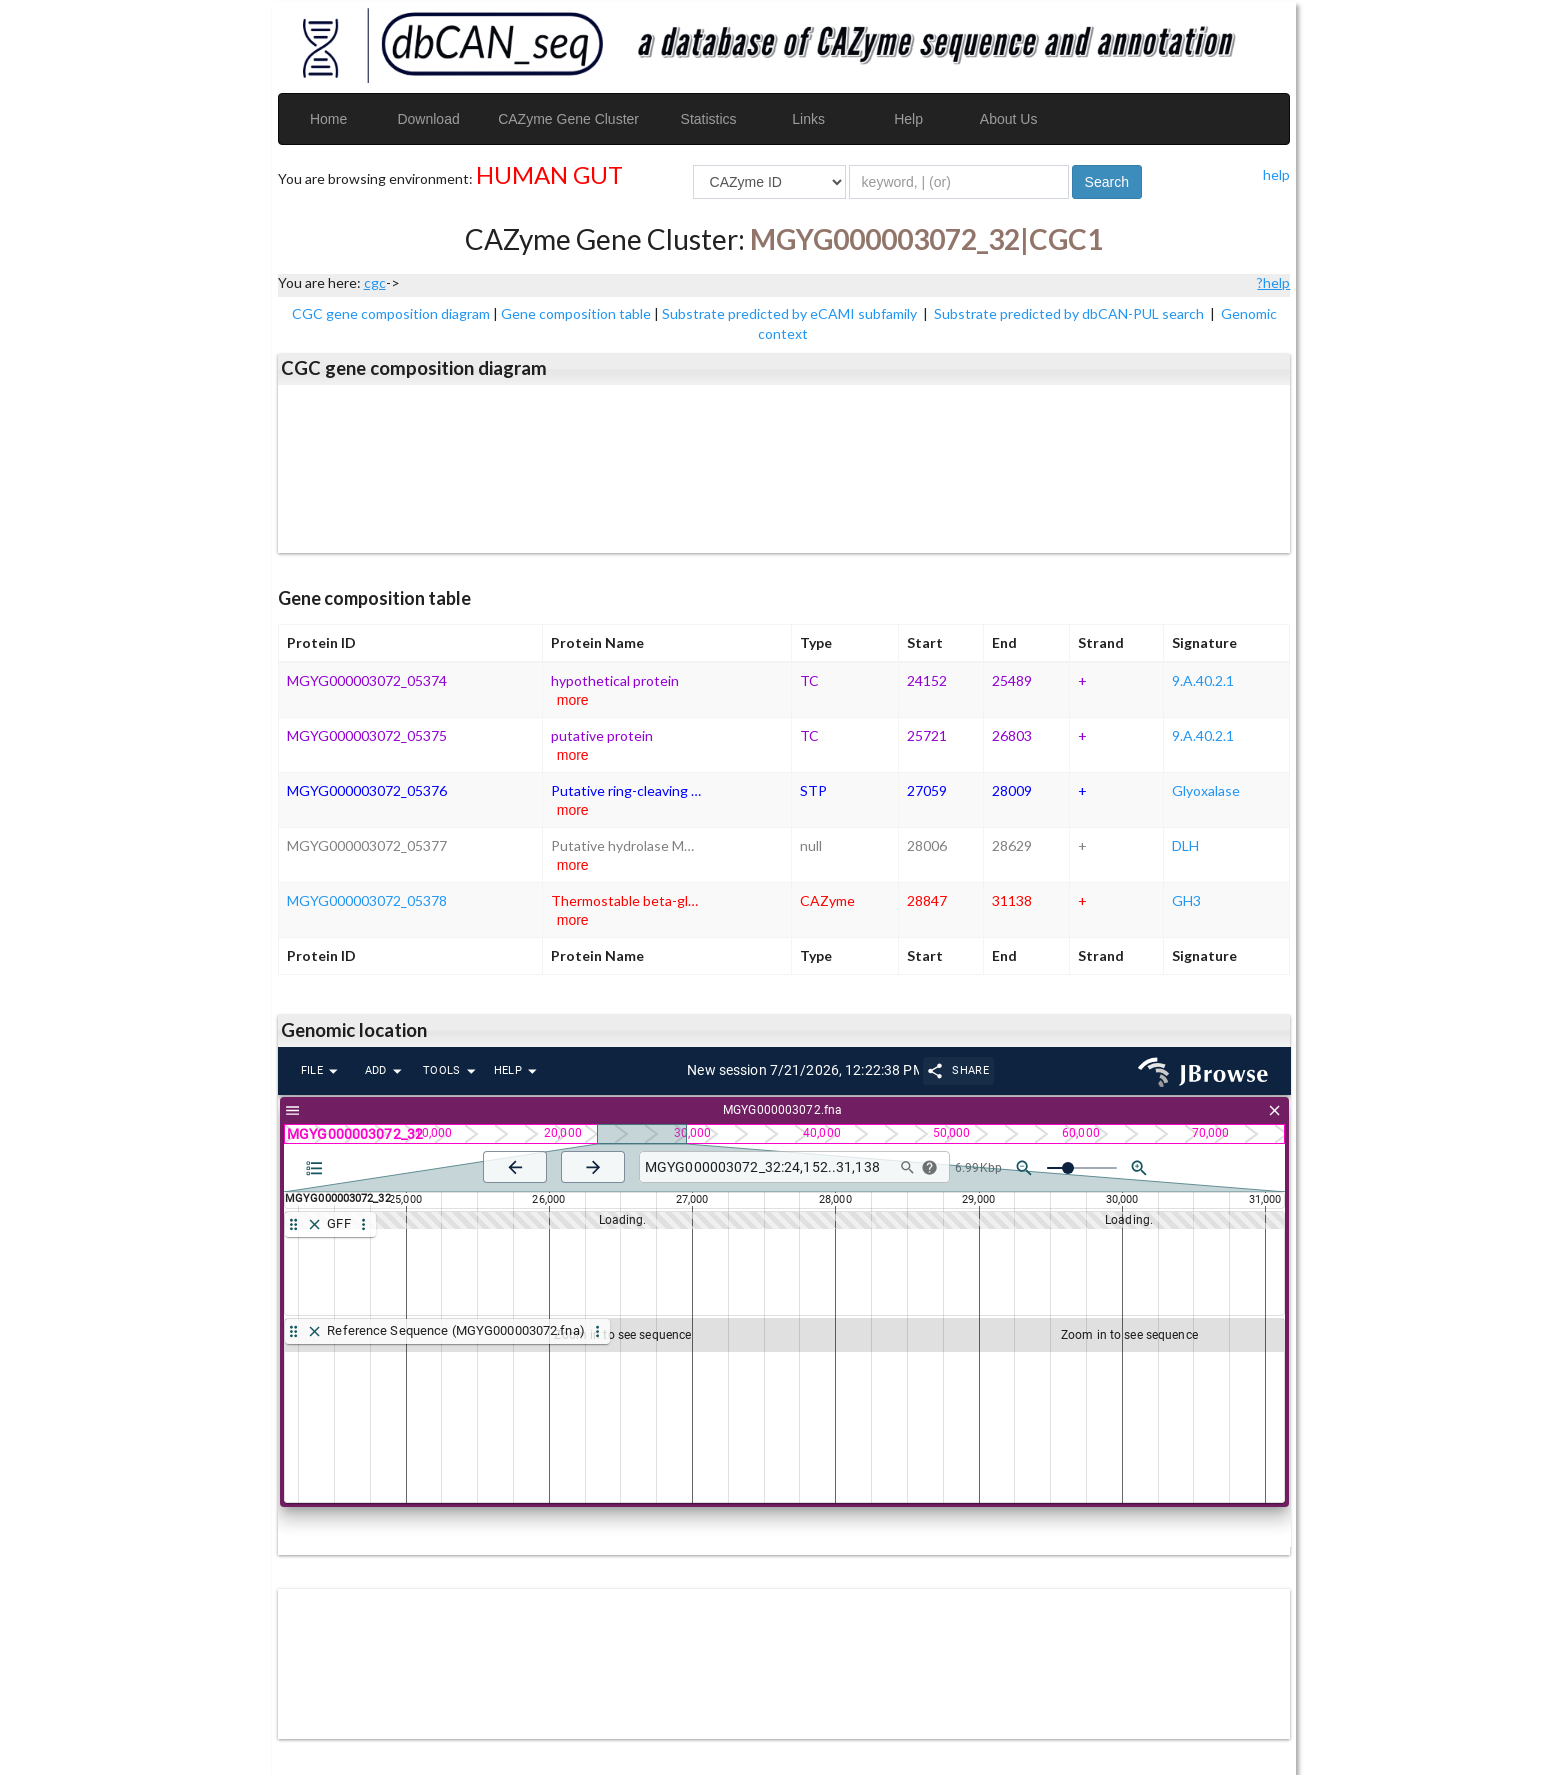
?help (1273, 282)
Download (428, 119)
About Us (1009, 119)
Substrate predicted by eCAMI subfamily (791, 313)
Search (1107, 182)
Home (328, 119)
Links (808, 119)
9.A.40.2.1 (1203, 680)
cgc (375, 282)
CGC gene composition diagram (391, 313)
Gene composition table (576, 313)
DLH (1185, 845)
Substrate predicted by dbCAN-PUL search (1070, 313)
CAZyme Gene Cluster (568, 119)
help (1276, 174)
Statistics (709, 119)
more (573, 700)
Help (908, 119)
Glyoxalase (1206, 790)
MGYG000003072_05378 (367, 900)
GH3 (1186, 900)
